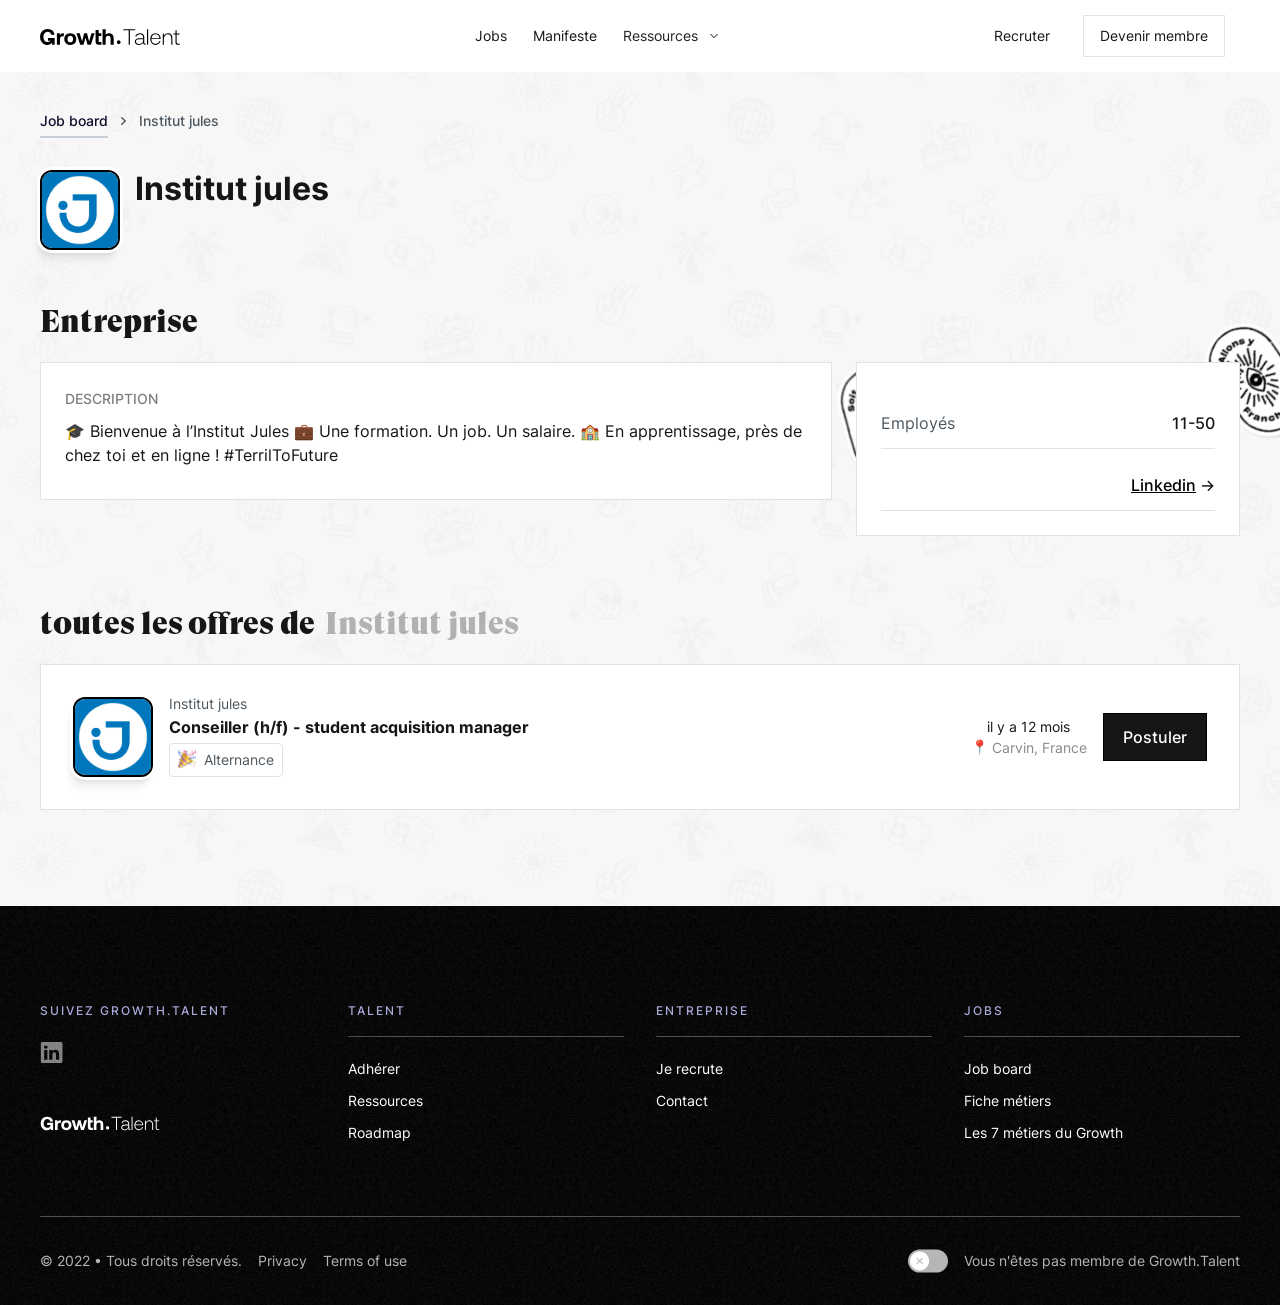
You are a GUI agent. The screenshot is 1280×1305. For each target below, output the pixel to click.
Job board (74, 120)
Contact (682, 1100)
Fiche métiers (1007, 1100)
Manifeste (565, 35)
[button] (664, 36)
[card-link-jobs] (550, 737)
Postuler (1155, 737)
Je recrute (689, 1068)
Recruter (1022, 35)
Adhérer (374, 1068)
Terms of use (365, 1260)
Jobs (491, 35)
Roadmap (379, 1132)
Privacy (282, 1260)
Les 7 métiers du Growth (1043, 1132)
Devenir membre (1154, 35)
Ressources (385, 1100)
